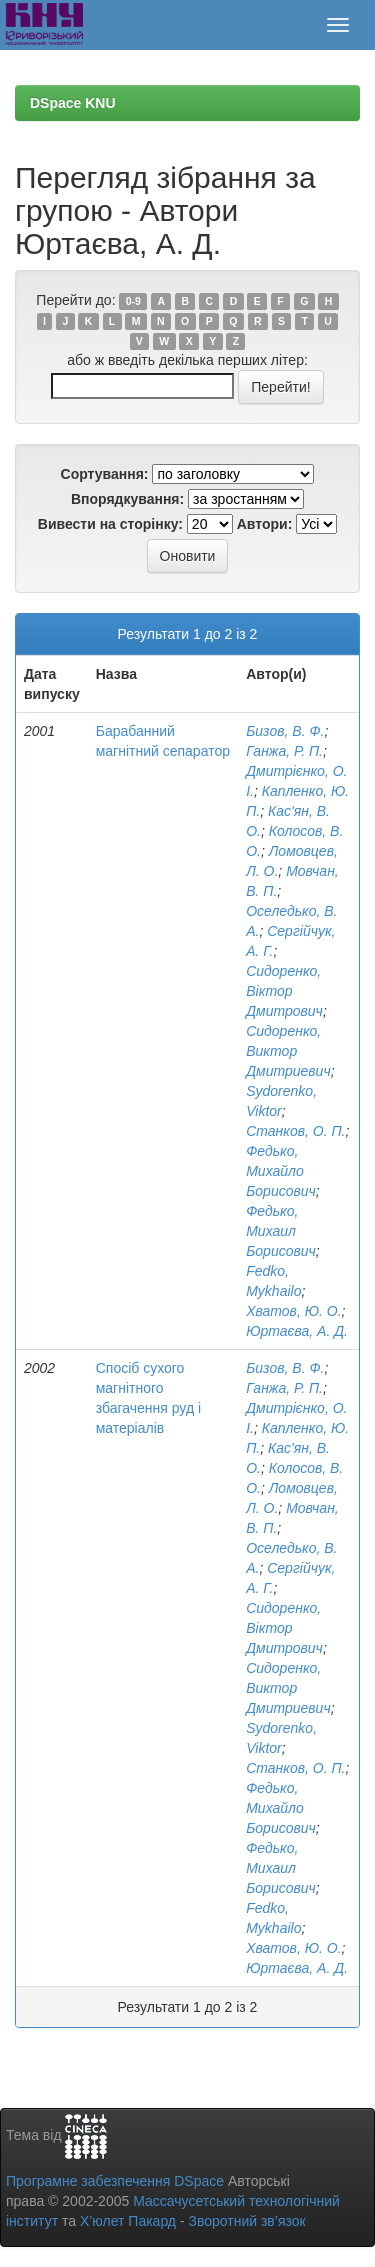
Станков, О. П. (295, 1131)
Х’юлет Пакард (128, 2221)
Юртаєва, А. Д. (297, 1331)
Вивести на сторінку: (110, 524)
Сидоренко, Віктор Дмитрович (284, 991)
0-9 (133, 301)
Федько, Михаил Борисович (281, 1231)
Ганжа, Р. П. (284, 751)
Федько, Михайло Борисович (281, 1171)
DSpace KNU (73, 103)
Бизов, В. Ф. (285, 731)
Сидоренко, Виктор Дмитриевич (288, 1051)
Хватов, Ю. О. (293, 1311)
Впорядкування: (127, 499)
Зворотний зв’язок (246, 2221)
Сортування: (105, 474)
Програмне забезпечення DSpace (115, 2181)
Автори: (265, 524)
